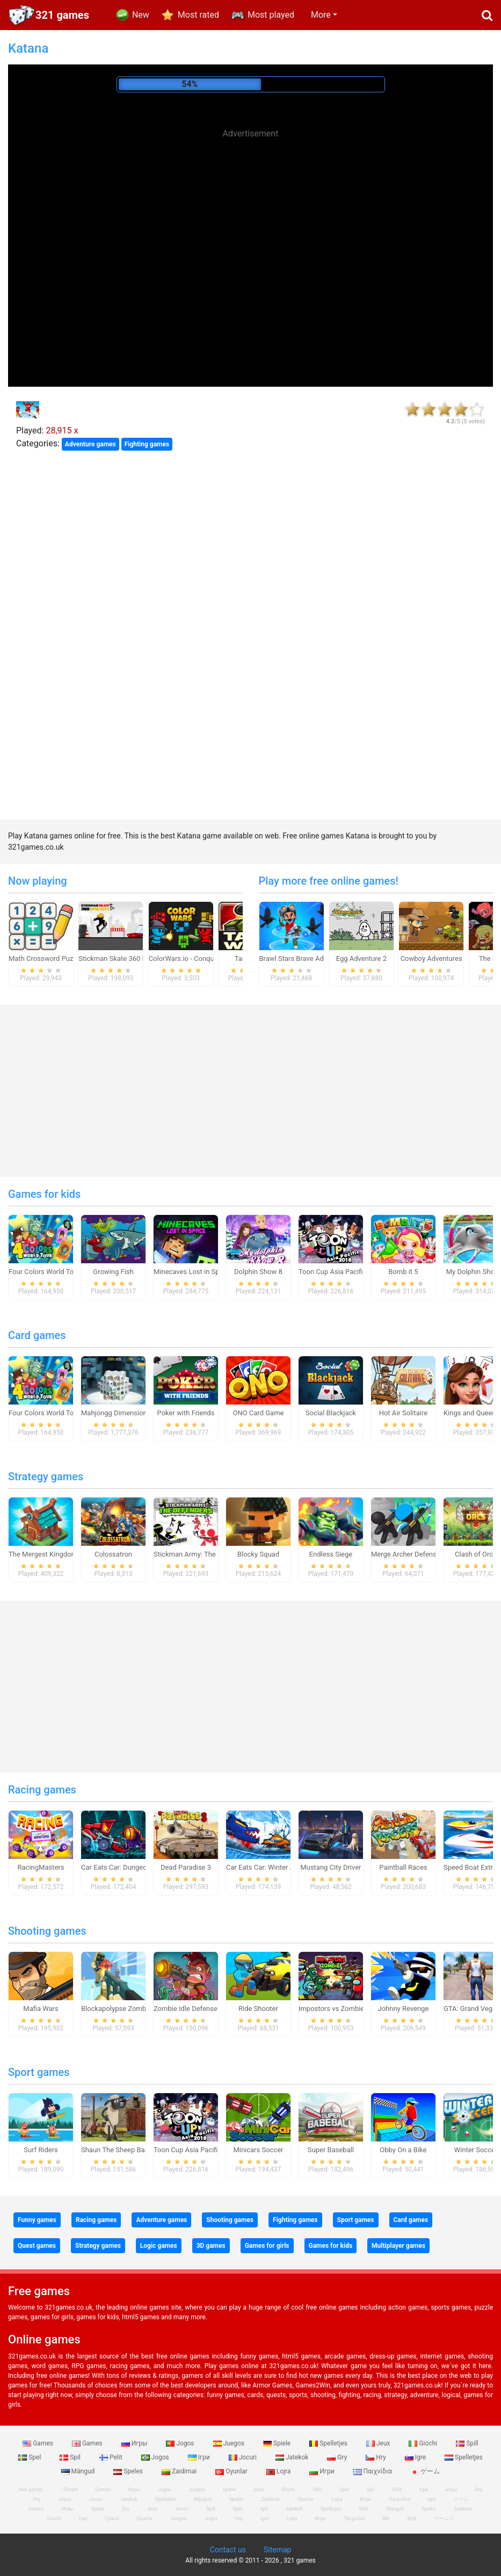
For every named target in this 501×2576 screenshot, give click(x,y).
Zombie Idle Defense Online (196, 2009)
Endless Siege (331, 1554)
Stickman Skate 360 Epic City (123, 958)
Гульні (112, 2518)
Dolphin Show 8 (258, 1272)
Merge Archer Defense (405, 1554)
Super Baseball (331, 2150)
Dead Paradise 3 (186, 1867)
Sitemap (277, 2549)
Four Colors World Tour (44, 1272)
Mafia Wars (40, 2009)
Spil (71, 2457)
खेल (385, 2518)
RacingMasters (41, 1867)
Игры (135, 2443)
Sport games (38, 2072)
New (140, 15)
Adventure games (90, 444)
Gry (337, 2457)
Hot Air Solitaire (403, 1413)
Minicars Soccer (258, 2150)
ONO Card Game (258, 1413)
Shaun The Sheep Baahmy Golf (129, 2150)
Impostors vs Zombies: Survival (347, 2009)
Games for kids (44, 1194)
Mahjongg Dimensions (115, 1413)
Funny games (37, 2220)
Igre (416, 2457)
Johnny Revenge (403, 2009)
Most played (271, 15)
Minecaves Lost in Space (192, 1272)
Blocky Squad (258, 1554)
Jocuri (243, 2457)
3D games (211, 2245)
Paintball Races (403, 1867)
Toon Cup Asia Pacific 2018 (341, 1272)
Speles (128, 2471)
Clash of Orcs (476, 1554)
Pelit (111, 2457)
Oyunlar (232, 2471)
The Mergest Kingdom (43, 1554)
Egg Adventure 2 (361, 958)
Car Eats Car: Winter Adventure (273, 1867)
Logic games (158, 2245)
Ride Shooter (258, 2009)
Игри (322, 2471)
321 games (62, 15)
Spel (30, 2457)
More (321, 15)
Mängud (79, 2471)
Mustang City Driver (330, 1867)
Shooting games (47, 1930)
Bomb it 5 (403, 1272)
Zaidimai (180, 2471)
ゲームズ (444, 2518)
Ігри (200, 2457)
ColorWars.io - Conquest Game (196, 958)
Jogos (180, 2443)
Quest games (37, 2245)
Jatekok (292, 2457)
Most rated (198, 15)
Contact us (228, 2549)
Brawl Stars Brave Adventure (303, 958)
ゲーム (425, 2471)
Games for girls (267, 2245)
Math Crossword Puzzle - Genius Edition (70, 958)
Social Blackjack (331, 1413)
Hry (376, 2457)
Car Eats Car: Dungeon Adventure (132, 1867)
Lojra (279, 2471)
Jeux (379, 2443)
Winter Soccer (476, 2150)
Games (39, 2443)
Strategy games (45, 1476)
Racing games (42, 1789)
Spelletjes (329, 2443)
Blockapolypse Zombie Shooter (129, 2009)
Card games (37, 1335)
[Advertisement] (251, 220)
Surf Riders (41, 2150)
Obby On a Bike (403, 2150)
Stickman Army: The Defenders (201, 1554)
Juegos (229, 2443)
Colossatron (113, 1554)
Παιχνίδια (373, 2471)
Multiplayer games (398, 2245)
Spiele (277, 2443)
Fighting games (147, 444)
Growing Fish (113, 1272)
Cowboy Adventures (431, 958)
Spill (467, 2443)
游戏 (412, 2518)
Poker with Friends (186, 1413)
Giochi (424, 2443)
